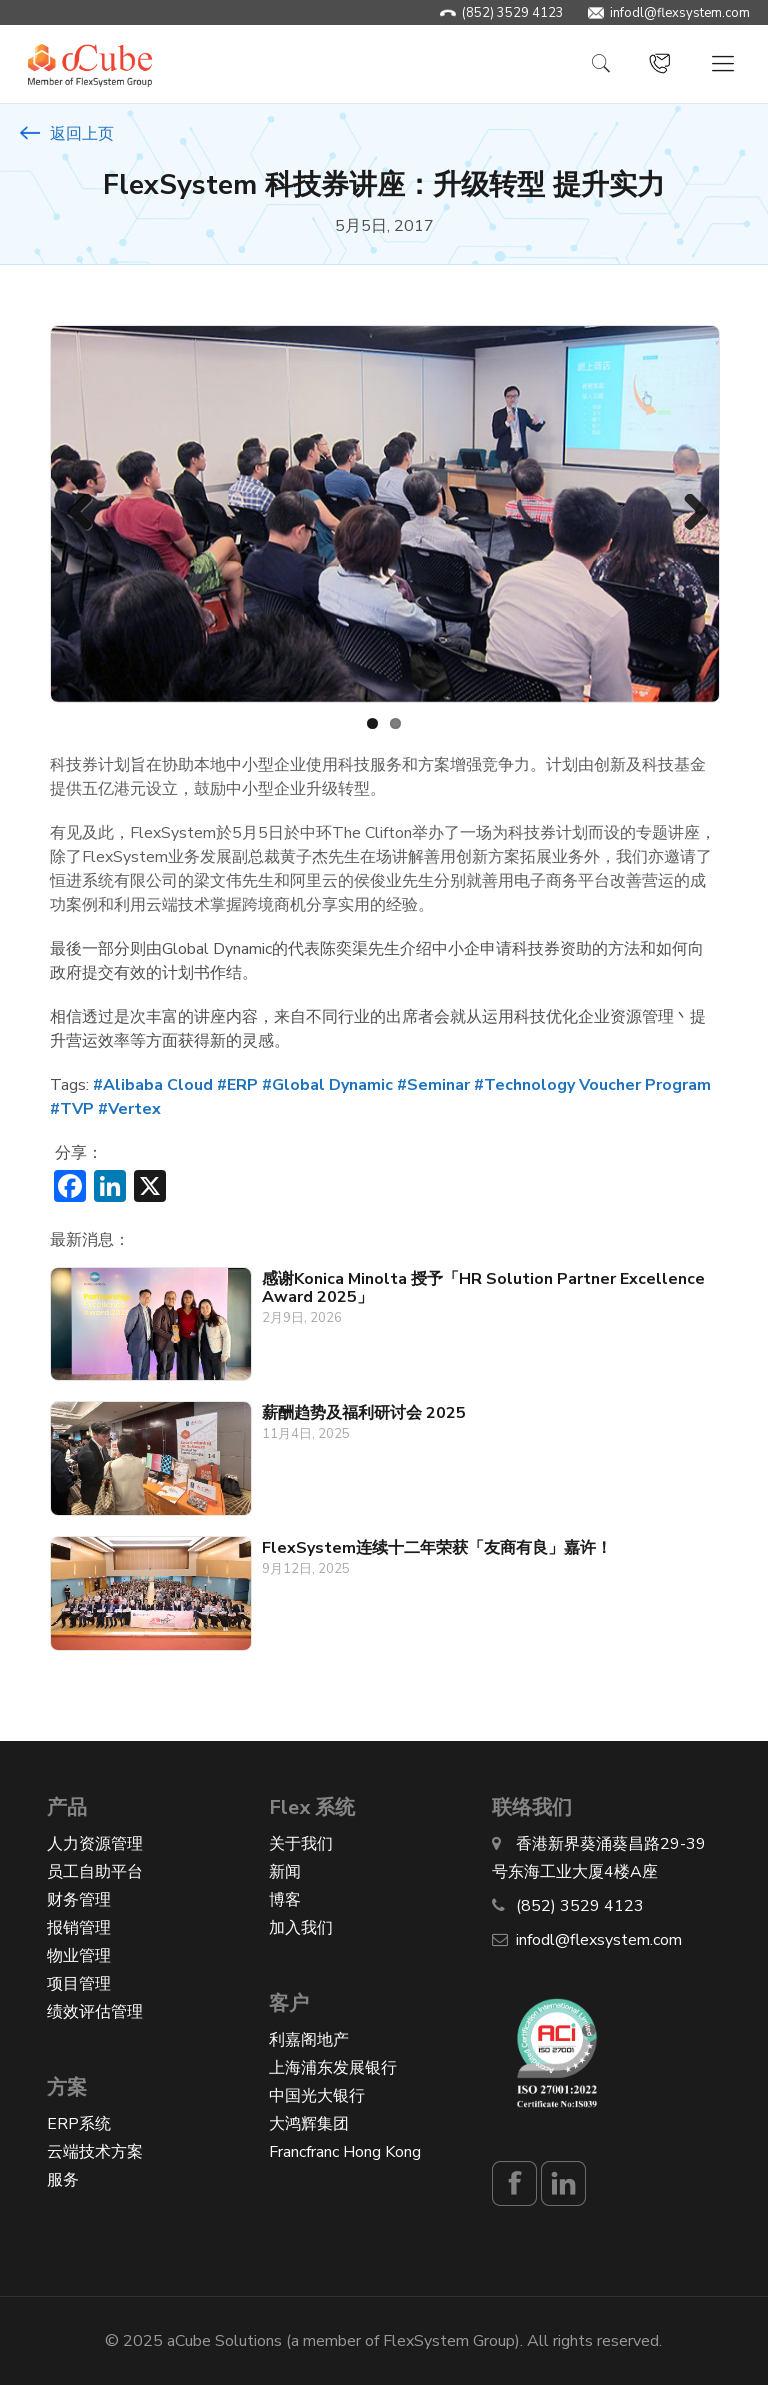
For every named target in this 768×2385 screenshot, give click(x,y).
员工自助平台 (95, 1871)
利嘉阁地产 (309, 2039)
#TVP (72, 1109)
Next (688, 514)
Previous (80, 514)
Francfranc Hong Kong (345, 2151)
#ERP (237, 1085)
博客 (285, 1899)
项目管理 (79, 1983)
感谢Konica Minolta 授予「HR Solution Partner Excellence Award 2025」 (483, 1288)
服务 (63, 2179)
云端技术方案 (95, 2151)
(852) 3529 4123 (513, 13)
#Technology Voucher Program (592, 1085)
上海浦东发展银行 (333, 2067)
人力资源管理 (95, 1843)
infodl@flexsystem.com (680, 13)
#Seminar (433, 1085)
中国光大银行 (317, 2095)
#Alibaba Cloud (153, 1085)
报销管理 (79, 1927)
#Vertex (129, 1109)
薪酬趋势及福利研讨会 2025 (364, 1413)
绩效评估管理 (95, 2011)
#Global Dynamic (327, 1085)
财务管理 (79, 1899)
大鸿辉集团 (309, 2123)
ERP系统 (79, 2123)
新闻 (285, 1871)
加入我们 (301, 1927)
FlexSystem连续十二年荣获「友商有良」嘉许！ (437, 1548)
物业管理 (79, 1955)
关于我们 (301, 1843)
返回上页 (67, 134)
